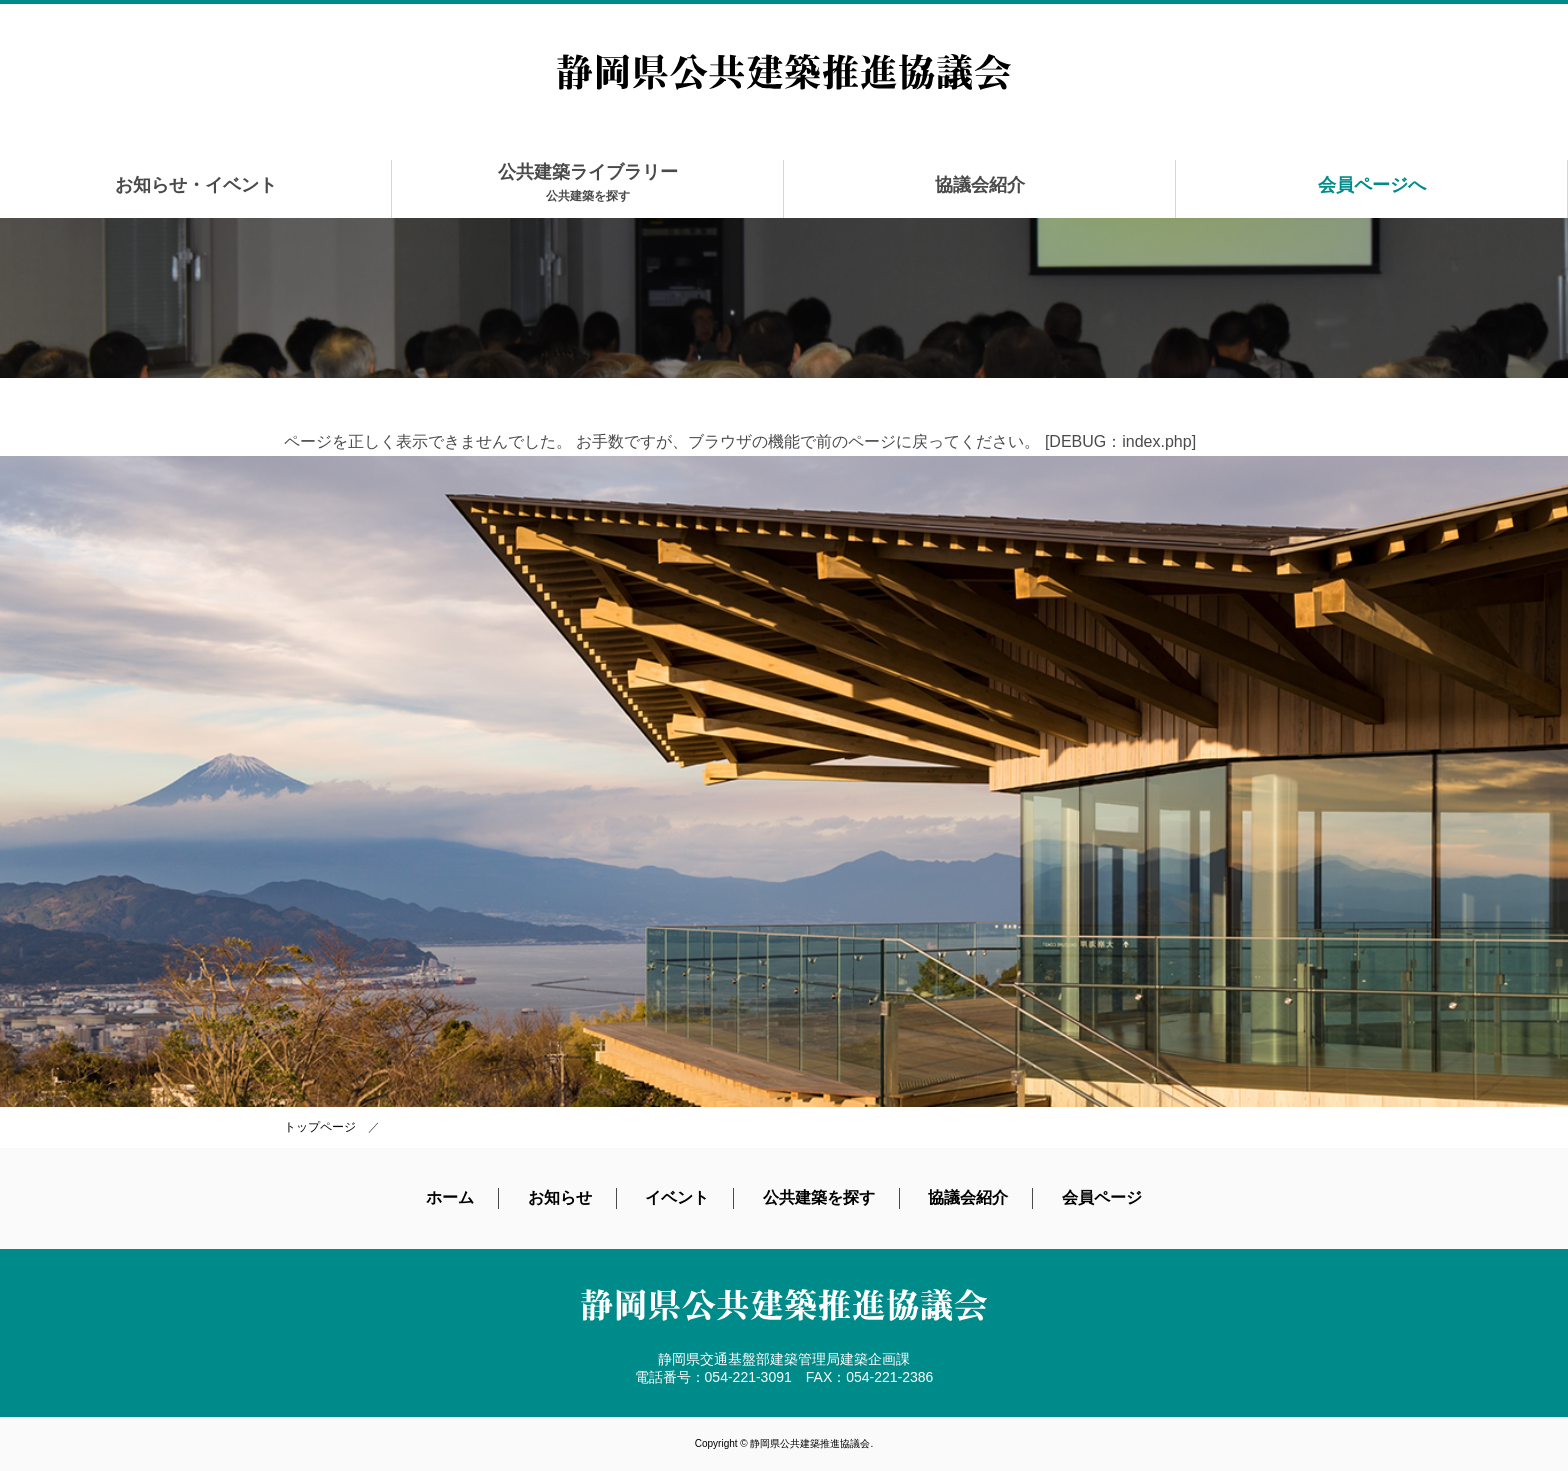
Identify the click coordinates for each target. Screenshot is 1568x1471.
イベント (677, 1197)
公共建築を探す (819, 1197)
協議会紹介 (980, 185)
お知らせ (560, 1197)
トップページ (320, 1127)
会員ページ (1102, 1197)
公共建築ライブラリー (588, 182)
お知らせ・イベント (196, 185)
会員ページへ (1372, 185)
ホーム (450, 1197)
